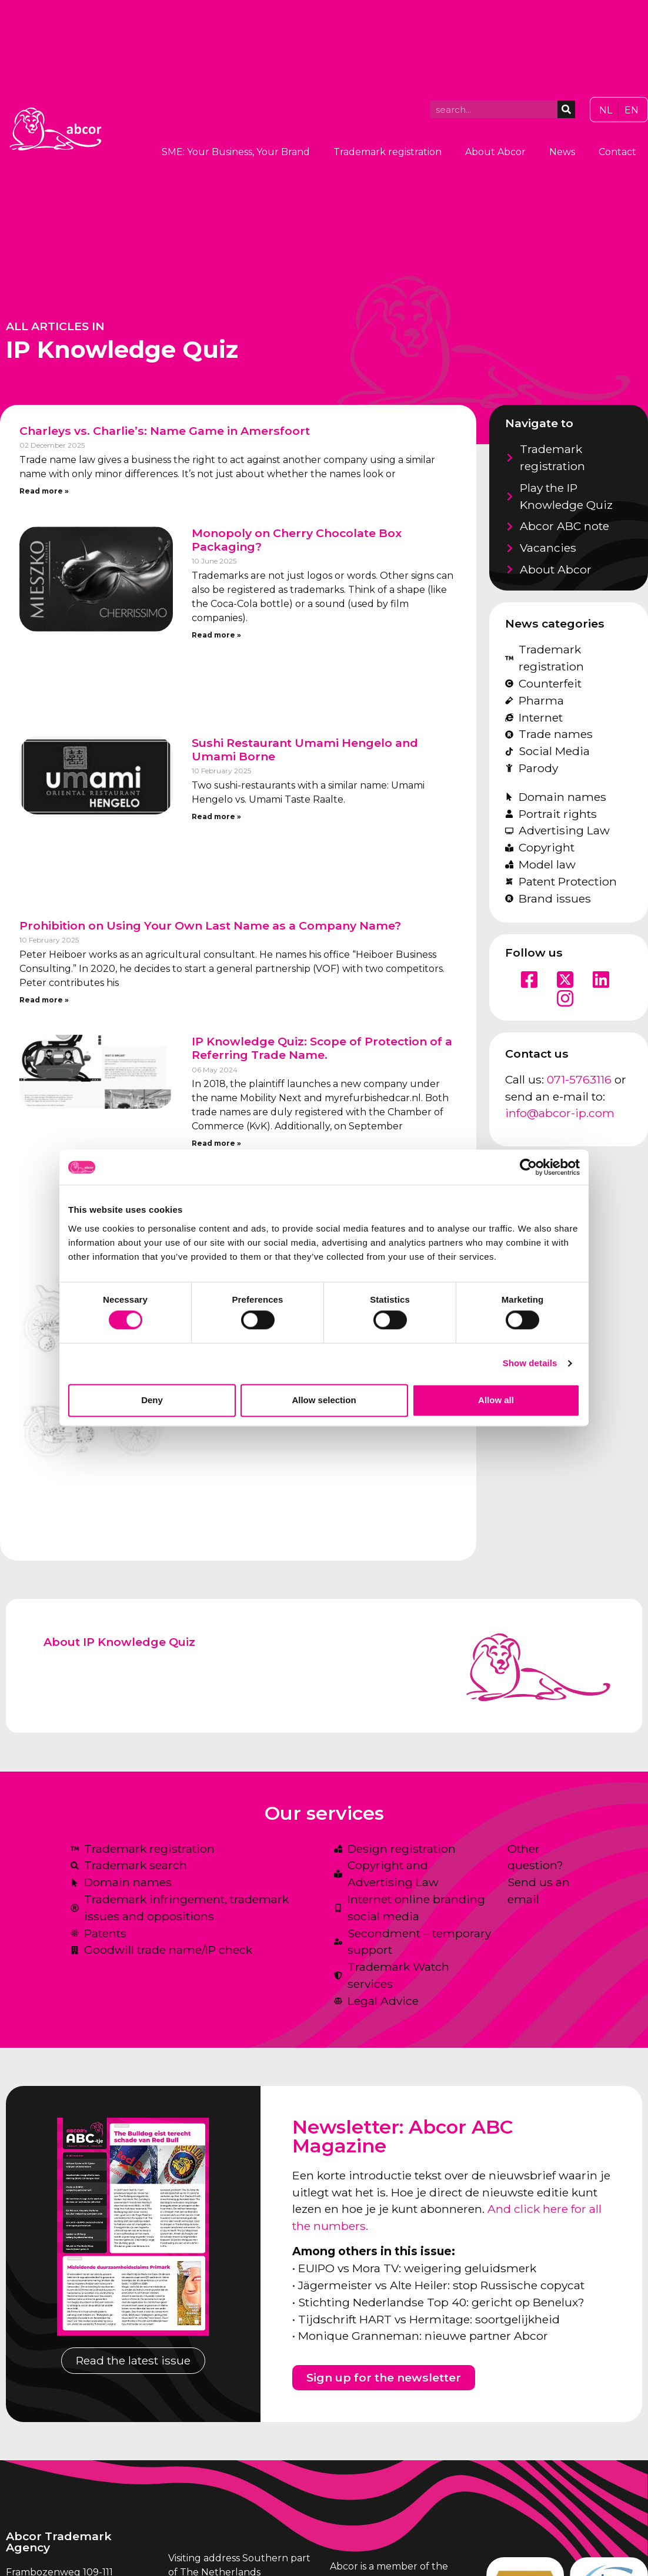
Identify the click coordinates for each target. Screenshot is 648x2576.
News (562, 151)
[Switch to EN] (631, 110)
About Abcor (495, 151)
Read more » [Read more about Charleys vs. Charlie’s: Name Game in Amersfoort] (44, 491)
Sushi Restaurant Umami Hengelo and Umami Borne (305, 749)
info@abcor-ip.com (559, 1113)
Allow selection (324, 1400)
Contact (617, 151)
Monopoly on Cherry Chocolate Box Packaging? (297, 540)
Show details (530, 1363)
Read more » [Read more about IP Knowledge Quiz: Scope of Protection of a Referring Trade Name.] (216, 1143)
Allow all (496, 1400)
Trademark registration (387, 151)
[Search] (566, 109)
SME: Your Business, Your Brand (236, 151)
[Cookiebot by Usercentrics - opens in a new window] (528, 1167)
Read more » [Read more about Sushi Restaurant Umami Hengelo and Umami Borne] (216, 816)
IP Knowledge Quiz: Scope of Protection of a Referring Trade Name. (322, 1048)
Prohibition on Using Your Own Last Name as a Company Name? (210, 925)
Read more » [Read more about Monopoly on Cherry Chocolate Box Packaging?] (216, 634)
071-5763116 (579, 1079)
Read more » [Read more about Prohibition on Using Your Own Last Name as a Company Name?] (44, 999)
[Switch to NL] (605, 110)
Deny (152, 1400)
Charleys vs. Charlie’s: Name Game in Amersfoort (164, 431)
